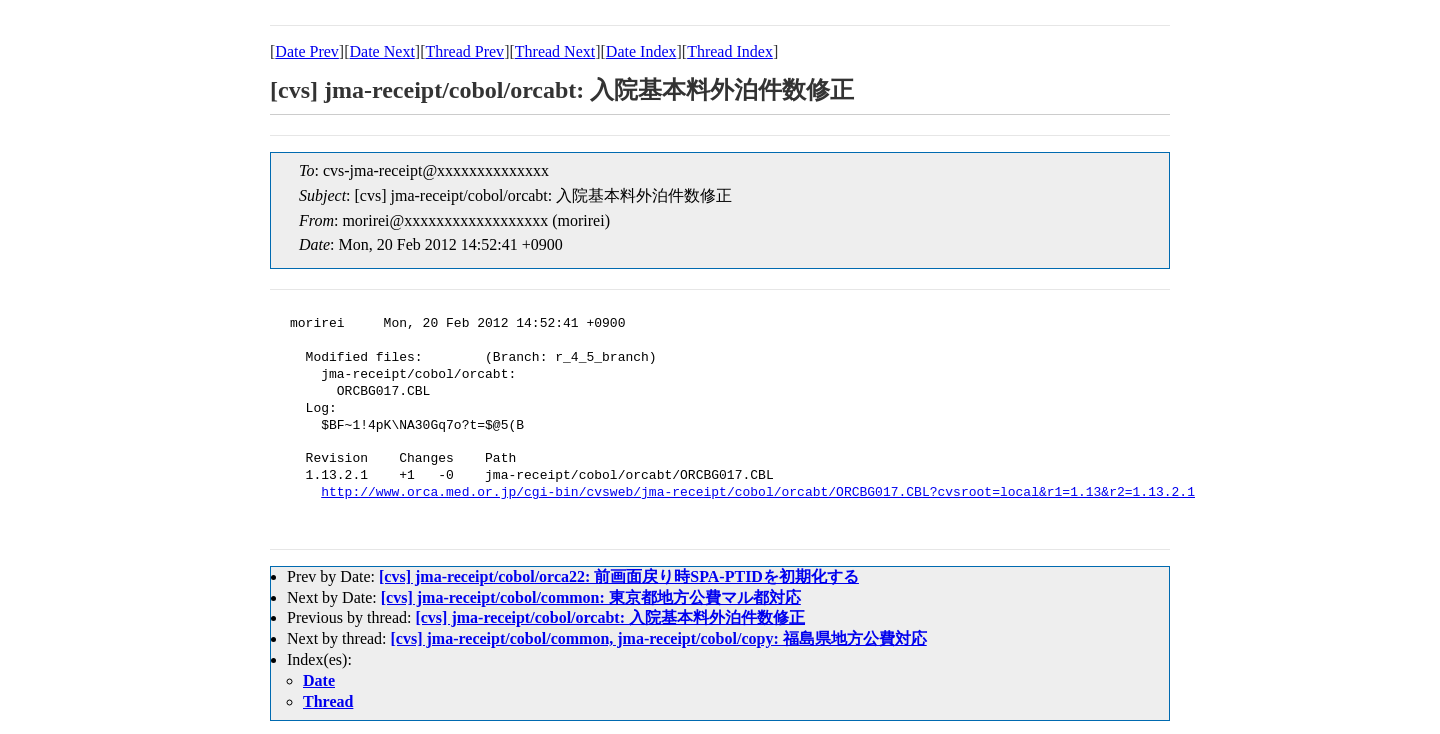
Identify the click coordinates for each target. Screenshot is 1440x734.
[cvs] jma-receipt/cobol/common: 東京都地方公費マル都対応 (591, 597)
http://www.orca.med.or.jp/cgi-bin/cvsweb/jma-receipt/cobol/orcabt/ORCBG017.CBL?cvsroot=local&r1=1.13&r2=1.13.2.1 (758, 493)
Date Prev (307, 51)
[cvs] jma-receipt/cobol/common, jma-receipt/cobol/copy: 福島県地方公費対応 (659, 638)
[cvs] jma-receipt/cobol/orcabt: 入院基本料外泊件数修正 (610, 617)
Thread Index (730, 51)
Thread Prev (464, 51)
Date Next (382, 51)
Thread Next (555, 51)
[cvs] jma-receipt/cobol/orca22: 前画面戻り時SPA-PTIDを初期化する (619, 576)
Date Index (641, 51)
